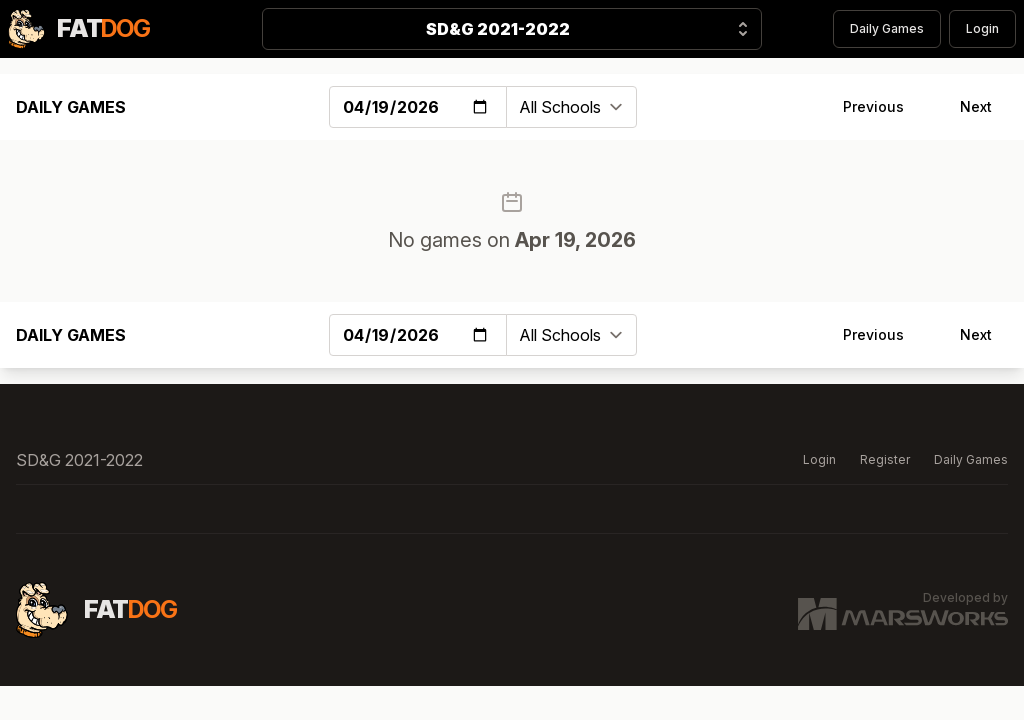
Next (976, 106)
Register (885, 459)
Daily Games (887, 28)
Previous (873, 106)
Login (982, 28)
